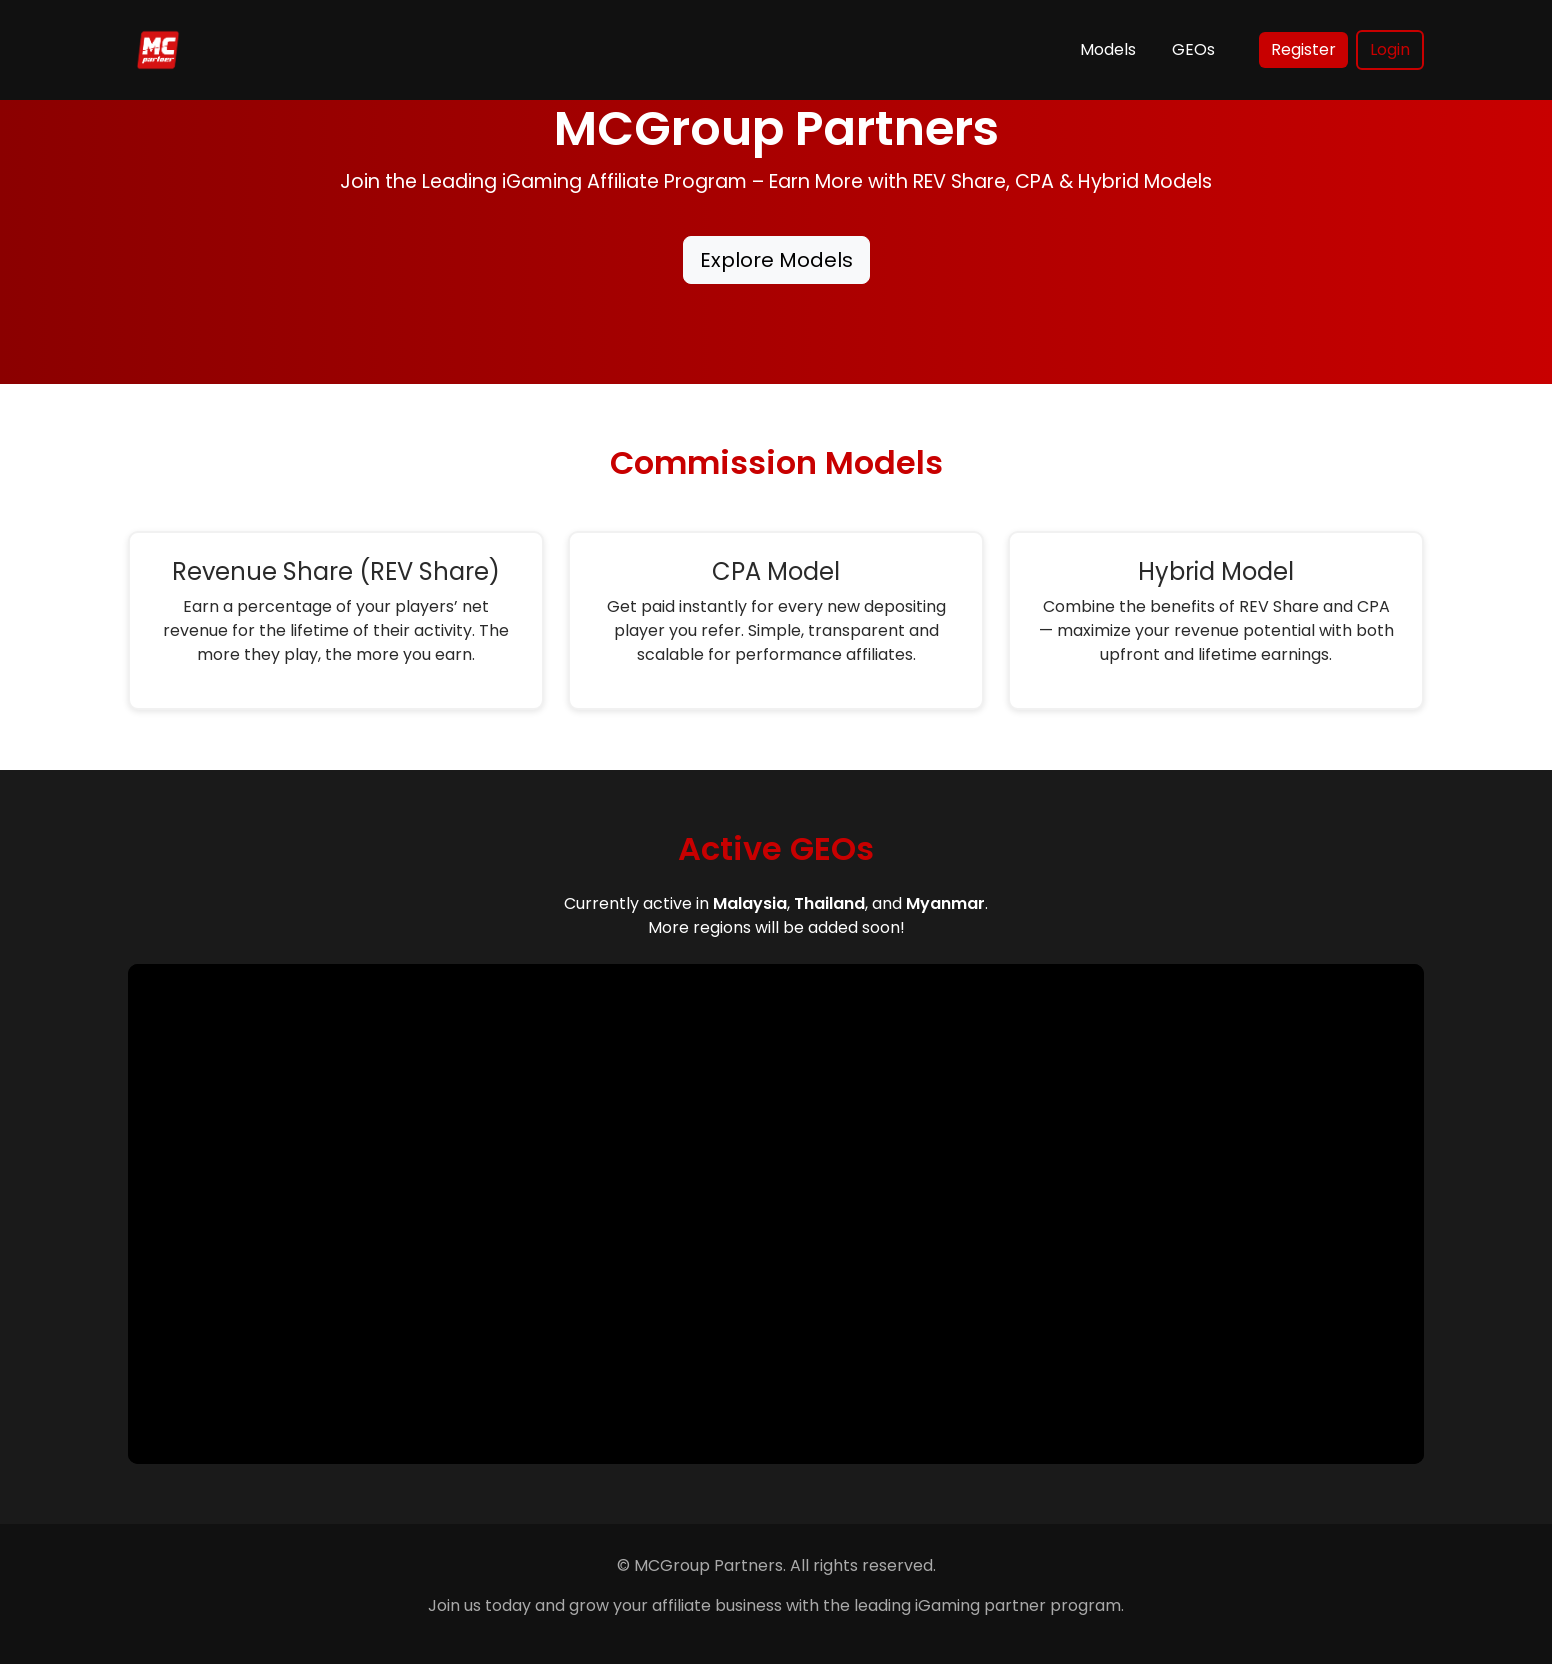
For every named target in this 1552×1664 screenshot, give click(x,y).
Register (1303, 49)
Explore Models (776, 260)
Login (1390, 49)
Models (1108, 49)
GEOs (1193, 49)
